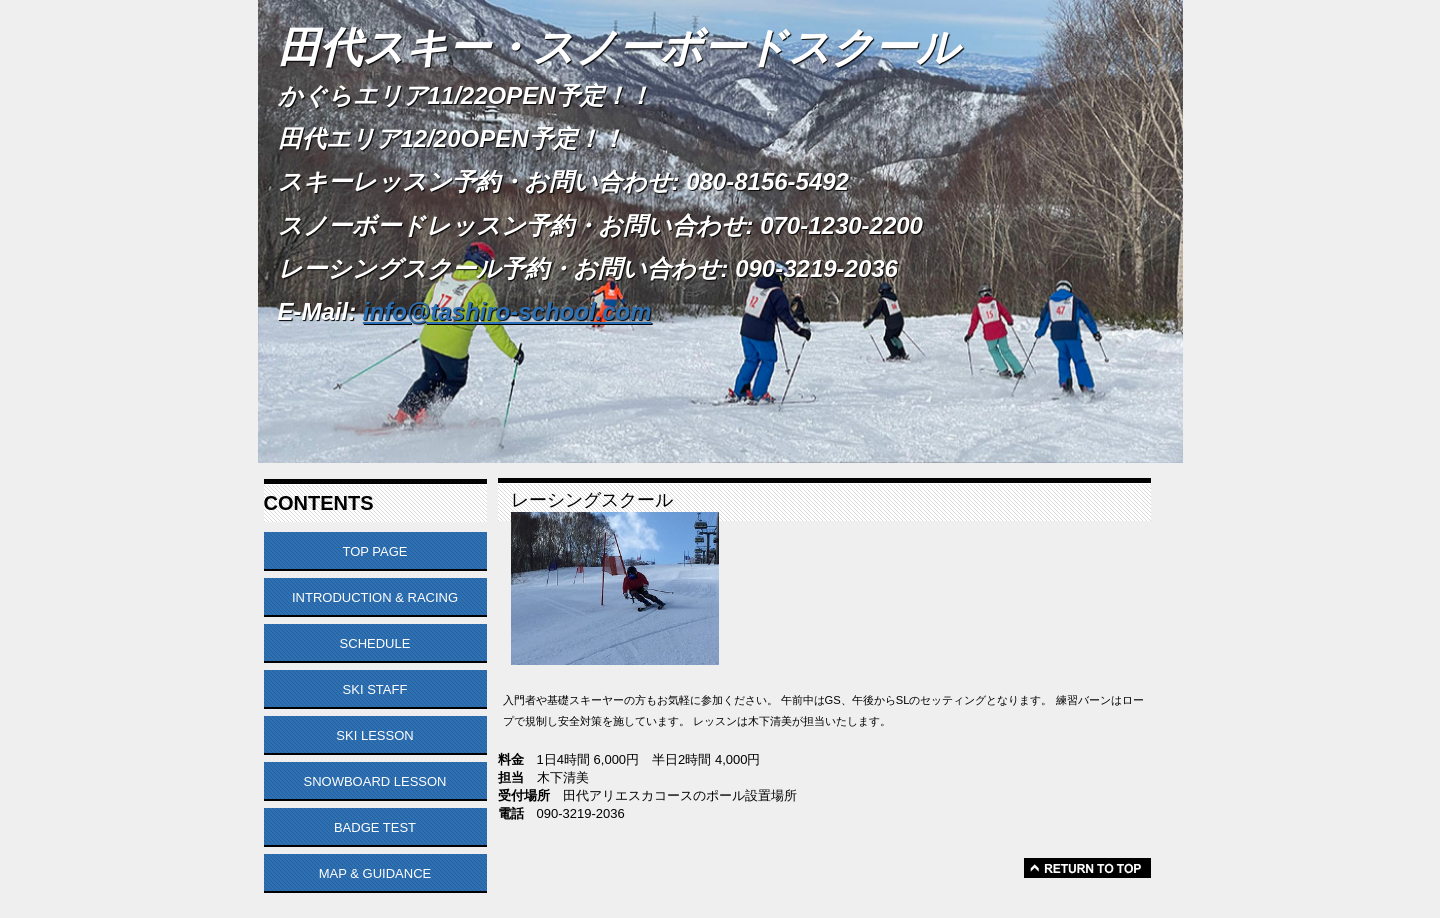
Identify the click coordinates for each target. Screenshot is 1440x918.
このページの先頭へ (1087, 868)
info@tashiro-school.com (507, 311)
